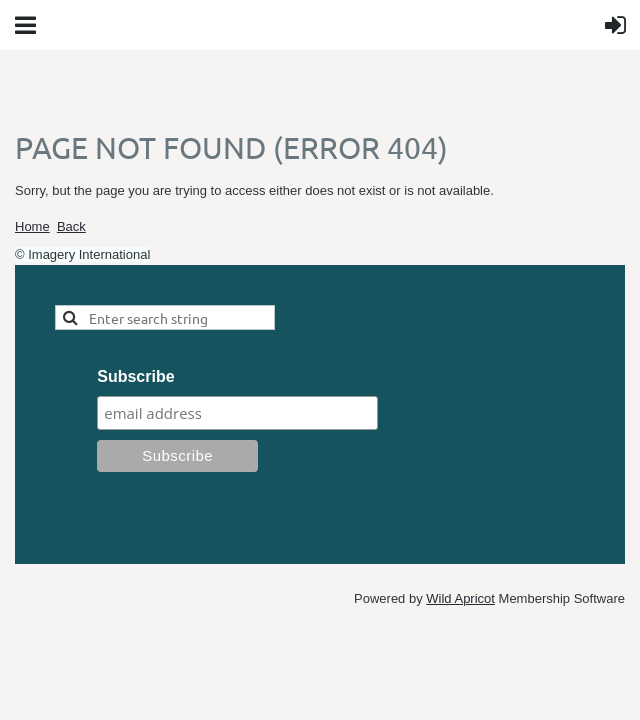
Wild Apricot (460, 598)
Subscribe (135, 376)
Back (71, 226)
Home (32, 226)
